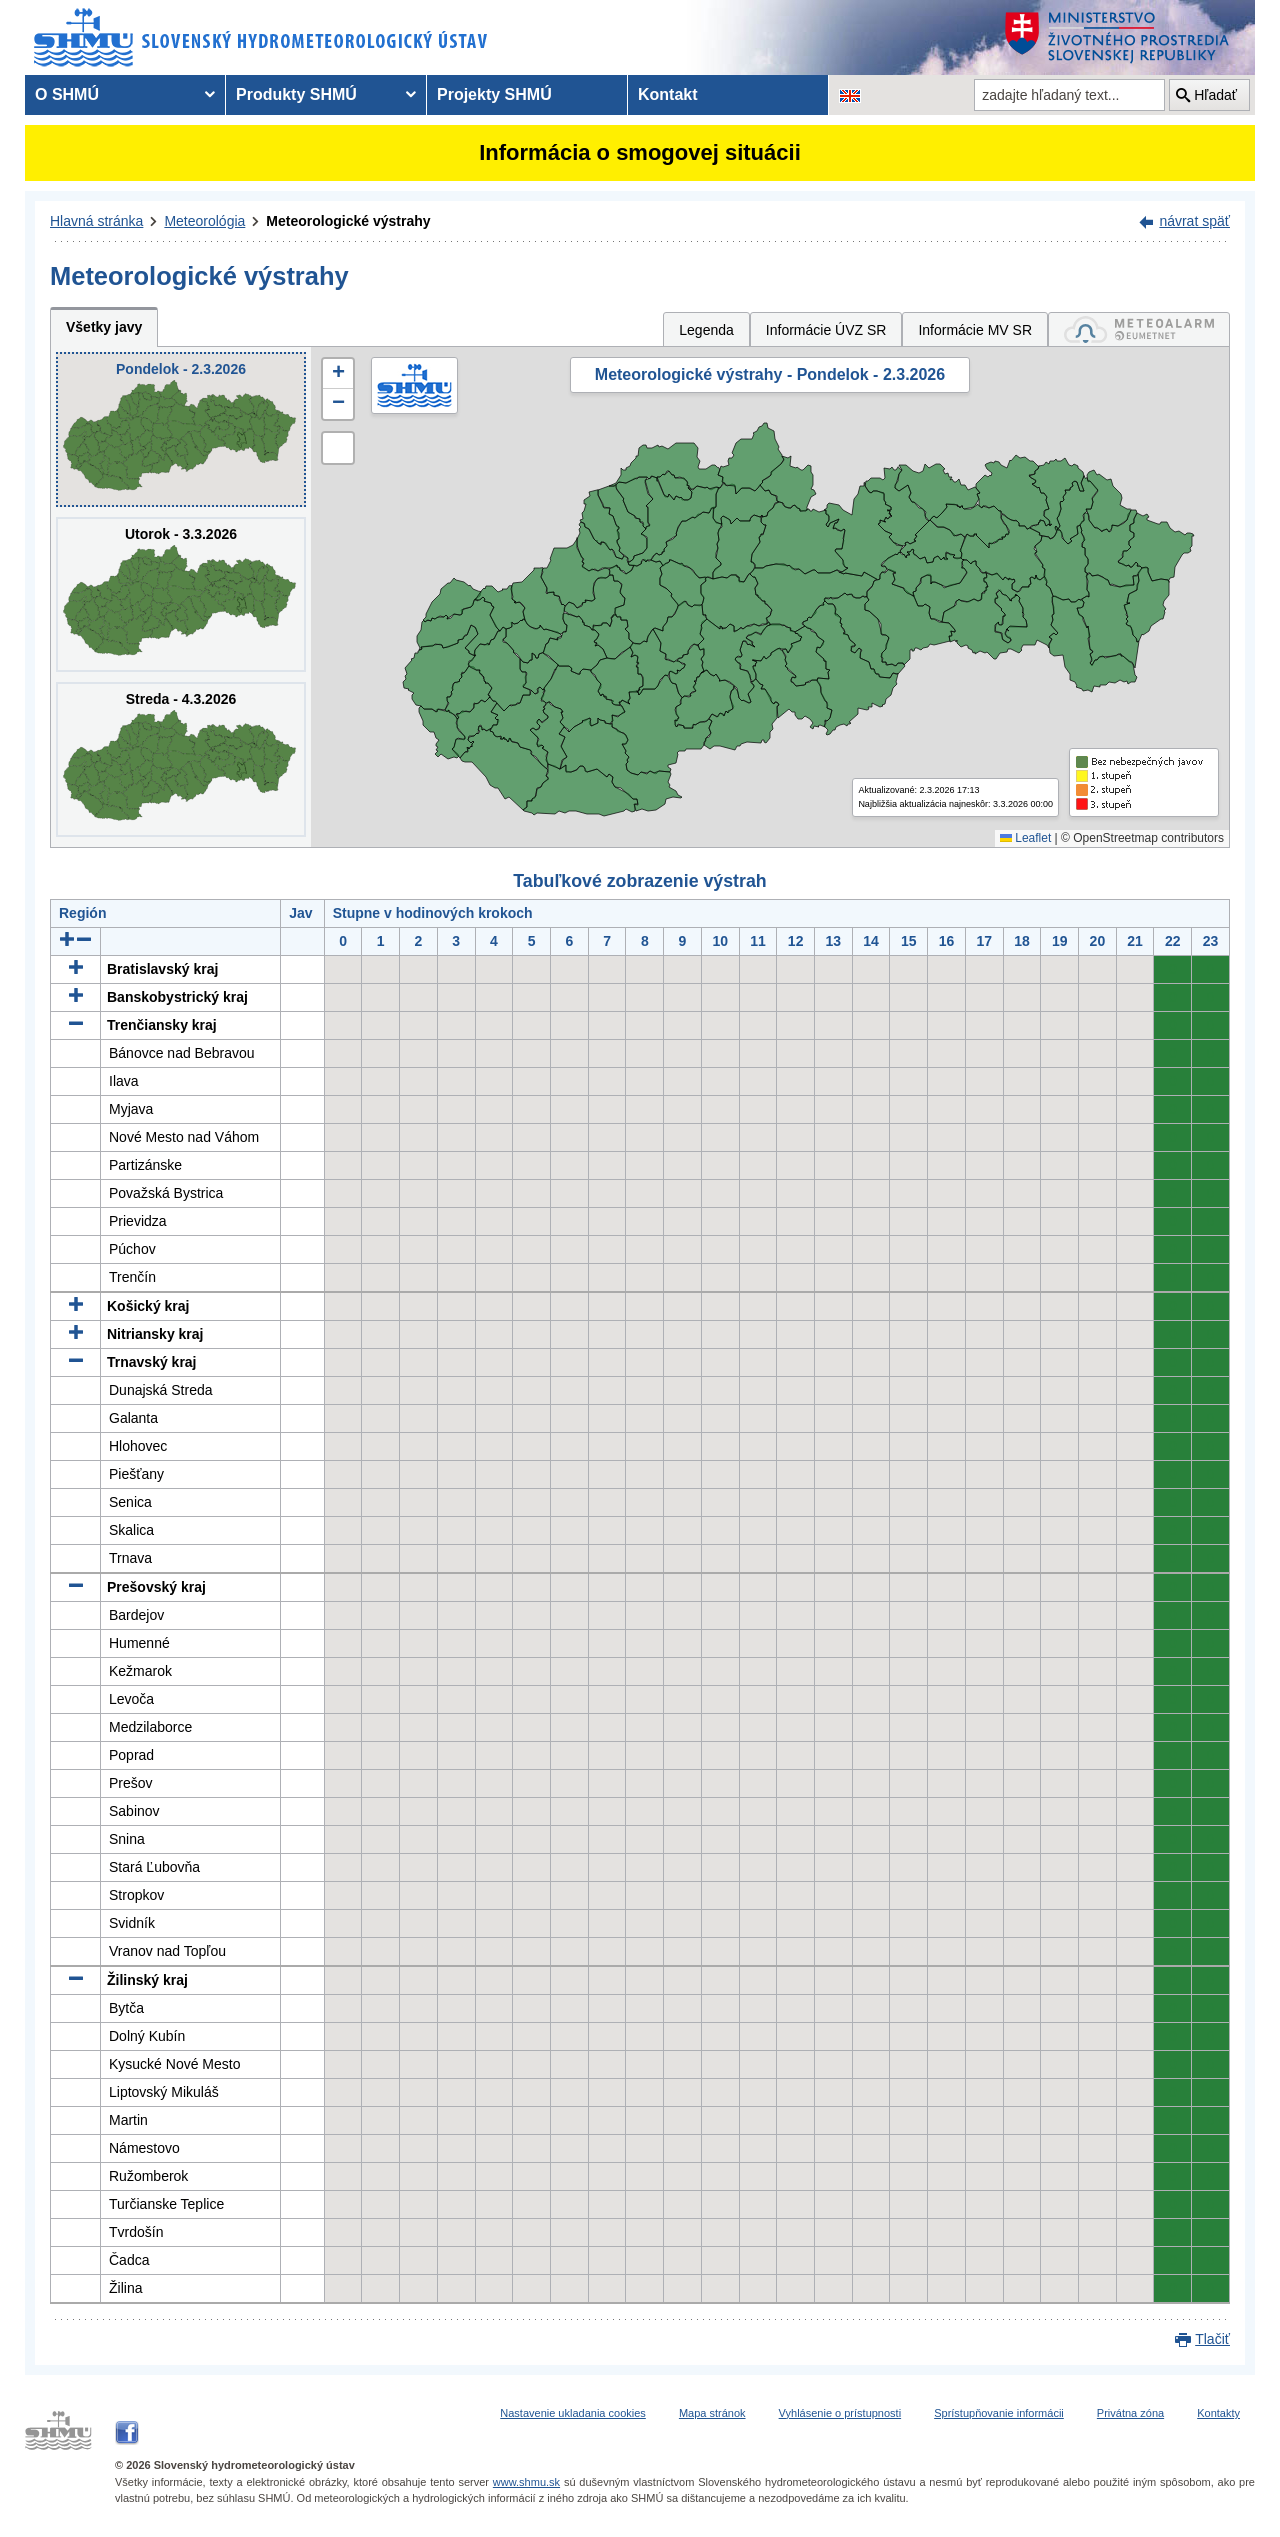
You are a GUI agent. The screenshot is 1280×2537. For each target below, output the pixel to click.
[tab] (1139, 329)
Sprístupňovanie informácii (999, 2413)
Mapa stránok (712, 2413)
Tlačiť (1212, 2339)
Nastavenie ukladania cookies (573, 2413)
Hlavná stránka (96, 221)
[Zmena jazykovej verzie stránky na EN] (850, 95)
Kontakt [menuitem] (668, 94)
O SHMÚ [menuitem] (67, 94)
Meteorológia (204, 221)
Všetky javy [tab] (104, 327)
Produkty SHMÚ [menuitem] (296, 94)
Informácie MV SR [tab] (975, 330)
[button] (338, 374)
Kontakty (1218, 2413)
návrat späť (1194, 221)
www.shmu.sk (526, 2482)
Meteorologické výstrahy (348, 221)
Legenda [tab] (706, 330)
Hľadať (1215, 95)
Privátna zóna (1130, 2413)
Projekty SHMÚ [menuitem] (494, 94)
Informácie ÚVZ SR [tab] (826, 330)
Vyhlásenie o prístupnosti (840, 2413)
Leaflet (1025, 838)
